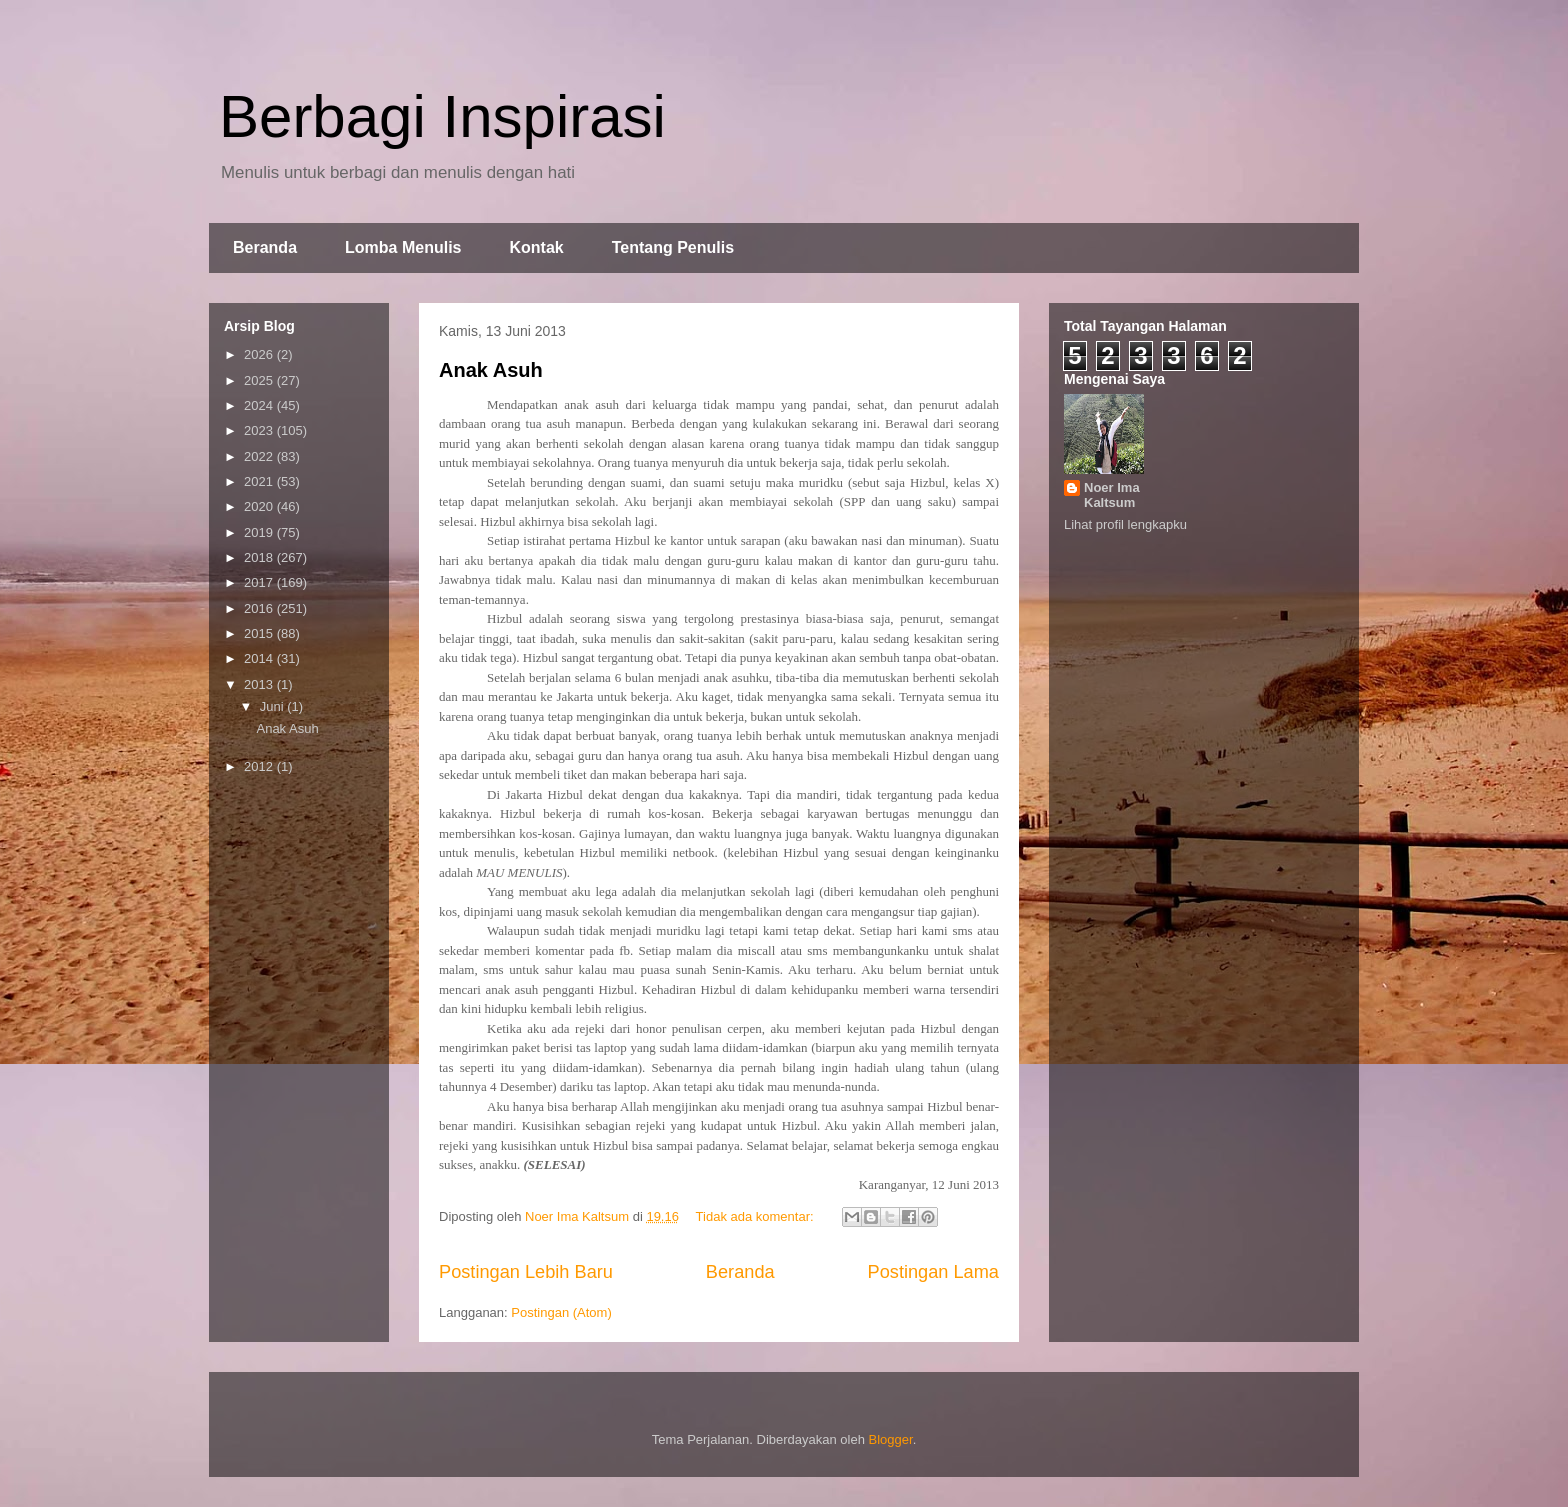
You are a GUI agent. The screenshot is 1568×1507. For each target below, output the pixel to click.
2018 (260, 557)
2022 (260, 456)
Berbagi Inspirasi (442, 116)
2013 (260, 684)
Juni (273, 706)
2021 (260, 481)
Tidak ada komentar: (757, 1216)
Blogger (891, 1439)
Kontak (536, 247)
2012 (260, 766)
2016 (260, 608)
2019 (260, 532)
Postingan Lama (933, 1272)
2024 (260, 405)
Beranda (265, 247)
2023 (260, 430)
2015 (260, 633)
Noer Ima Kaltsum (1112, 495)
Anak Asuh (491, 370)
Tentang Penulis (673, 247)
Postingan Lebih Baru (526, 1272)
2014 (260, 658)
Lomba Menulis (403, 247)
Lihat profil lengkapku (1125, 524)
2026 (260, 354)
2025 (260, 380)
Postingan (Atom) (561, 1312)
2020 (260, 506)
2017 (260, 582)
